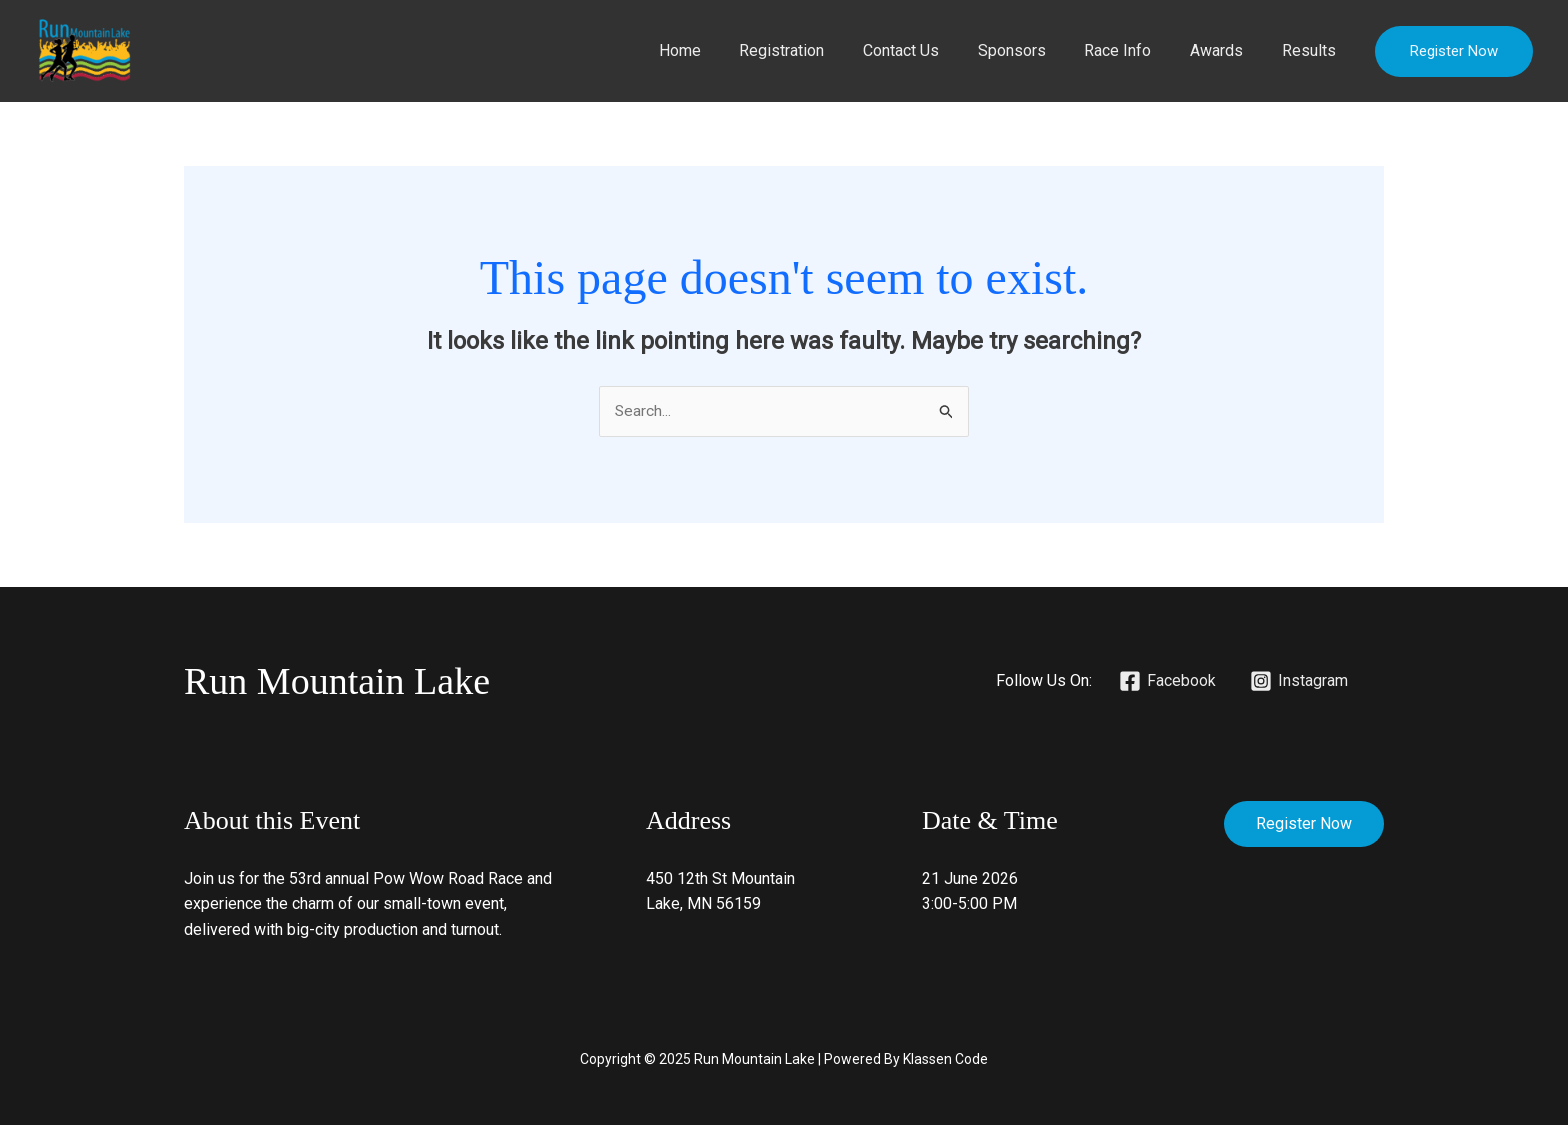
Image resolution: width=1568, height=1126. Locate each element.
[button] (1454, 51)
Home (723, 50)
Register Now (1304, 824)
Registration (818, 50)
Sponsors (1035, 50)
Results (1312, 50)
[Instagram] (1299, 682)
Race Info (1134, 50)
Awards (1226, 50)
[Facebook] (1167, 682)
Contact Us (931, 50)
